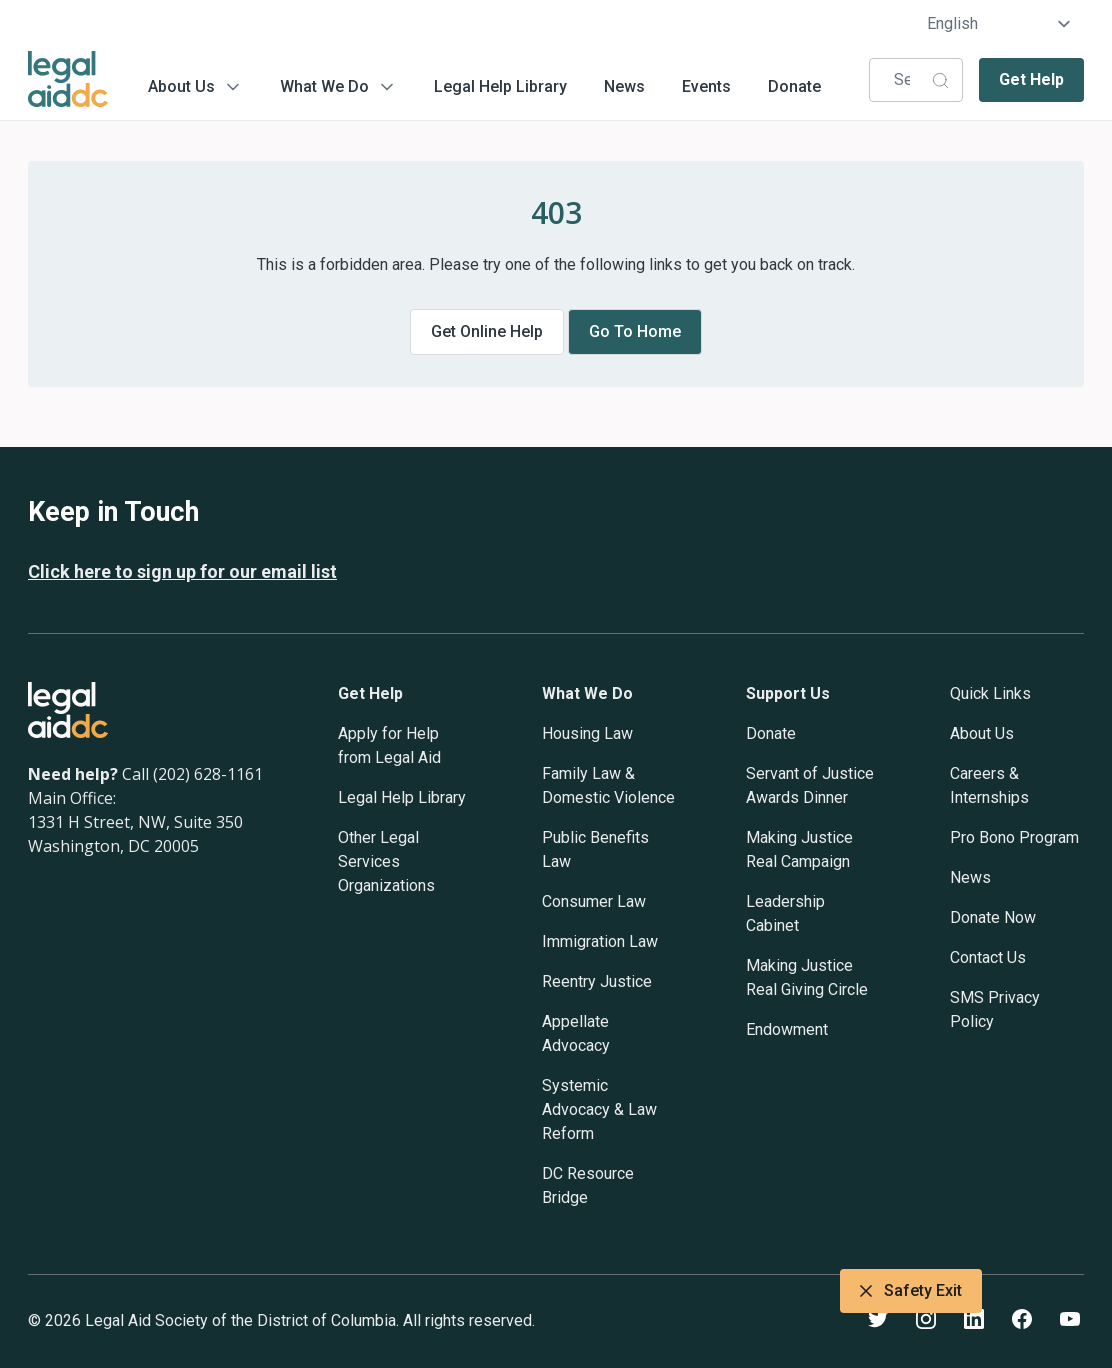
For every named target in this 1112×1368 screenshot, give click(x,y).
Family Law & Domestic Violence (608, 785)
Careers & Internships (989, 785)
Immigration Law (600, 941)
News (624, 86)
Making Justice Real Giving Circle (807, 977)
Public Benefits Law (595, 849)
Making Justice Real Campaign (799, 849)
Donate (794, 86)
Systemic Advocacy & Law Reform (599, 1109)
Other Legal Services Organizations (386, 861)
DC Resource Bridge (588, 1185)
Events (706, 86)
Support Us (788, 693)
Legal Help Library (500, 86)
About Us (181, 86)
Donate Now (993, 917)
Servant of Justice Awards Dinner (810, 785)
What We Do (324, 86)
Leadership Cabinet (785, 913)
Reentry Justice (597, 981)
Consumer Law (594, 901)
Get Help (1031, 79)
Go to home (635, 331)
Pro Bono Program (1014, 837)
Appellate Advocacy (576, 1033)
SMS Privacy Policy (995, 1009)
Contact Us (988, 957)
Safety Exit (911, 1291)
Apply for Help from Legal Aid (389, 745)
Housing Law (587, 733)
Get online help (487, 331)
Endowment (787, 1029)
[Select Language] (999, 24)
